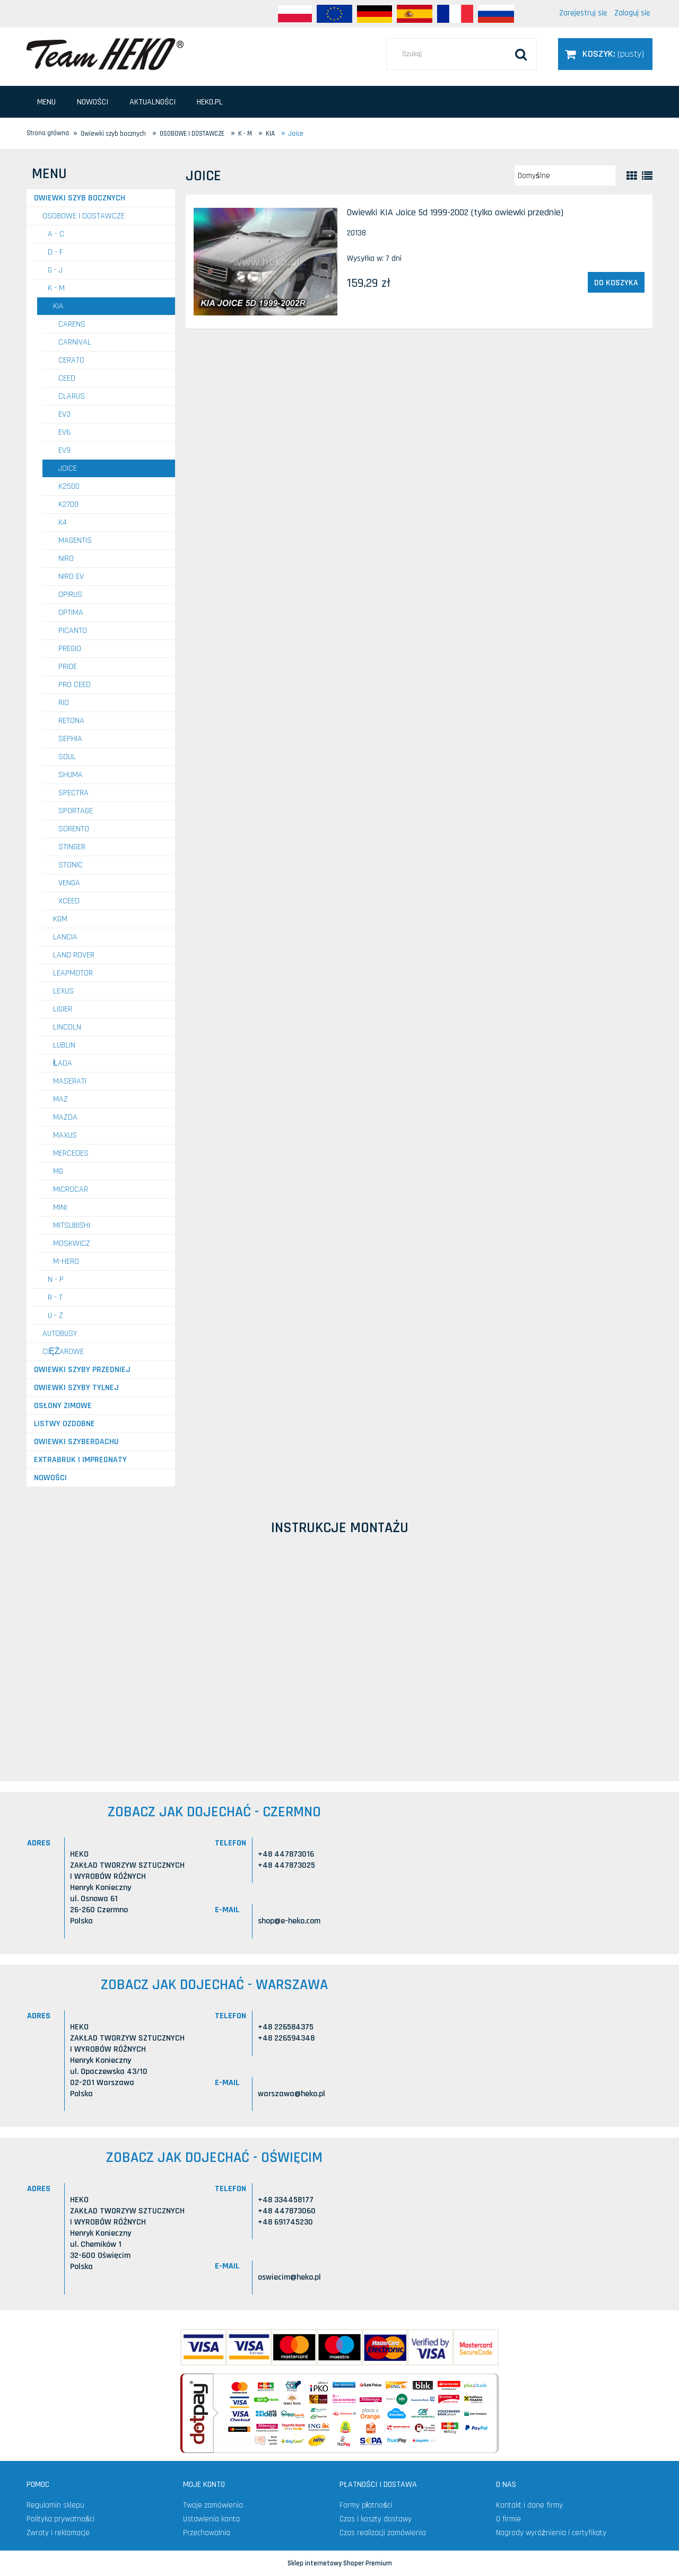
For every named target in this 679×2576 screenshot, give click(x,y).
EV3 (64, 414)
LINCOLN (67, 1027)
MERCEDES (71, 1153)
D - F (55, 252)
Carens (71, 324)
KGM (60, 919)
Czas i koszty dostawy (376, 2519)
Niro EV (71, 576)
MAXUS (65, 1135)
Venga (69, 883)
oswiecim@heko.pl (289, 2277)
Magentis (75, 540)
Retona (71, 720)
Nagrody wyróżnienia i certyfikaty (551, 2533)
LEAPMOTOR (73, 973)
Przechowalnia (206, 2533)
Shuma (70, 774)
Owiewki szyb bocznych (79, 198)
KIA (58, 306)
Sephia (70, 738)
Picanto (72, 630)
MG (58, 1171)
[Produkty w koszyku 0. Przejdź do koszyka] (605, 54)
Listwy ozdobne (64, 1423)
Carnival (74, 342)
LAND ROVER (73, 955)
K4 (62, 522)
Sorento (73, 828)
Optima (70, 612)
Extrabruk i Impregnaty (80, 1459)
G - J (55, 270)
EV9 (64, 450)
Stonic (70, 865)
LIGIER (62, 1009)
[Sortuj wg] (565, 175)
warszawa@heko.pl (291, 2093)
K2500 (69, 486)
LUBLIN (64, 1045)
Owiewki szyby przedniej (82, 1369)
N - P (56, 1279)
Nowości (50, 1477)
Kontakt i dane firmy (529, 2505)
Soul (67, 756)
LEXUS (63, 991)
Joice (67, 468)
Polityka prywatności (60, 2519)
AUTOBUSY (59, 1333)
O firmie (508, 2519)
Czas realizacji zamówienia (383, 2533)
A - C (56, 234)
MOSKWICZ (71, 1243)
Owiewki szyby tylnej (76, 1387)
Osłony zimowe (63, 1405)
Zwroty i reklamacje (58, 2533)
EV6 (64, 432)
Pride (67, 666)
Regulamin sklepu (55, 2505)
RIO (63, 702)
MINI (60, 1207)
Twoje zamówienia (213, 2505)
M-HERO (66, 1261)
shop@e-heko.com (289, 1921)
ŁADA (62, 1063)
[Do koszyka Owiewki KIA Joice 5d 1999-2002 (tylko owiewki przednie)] (616, 282)
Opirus (70, 594)
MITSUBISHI (71, 1225)
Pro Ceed (74, 684)
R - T (55, 1297)
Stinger (71, 846)
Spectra (73, 792)
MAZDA (65, 1117)
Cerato (71, 360)
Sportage (75, 810)
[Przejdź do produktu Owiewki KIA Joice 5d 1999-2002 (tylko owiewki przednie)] (265, 261)
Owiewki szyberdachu (76, 1441)
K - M (56, 288)
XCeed (69, 901)
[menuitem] (46, 102)
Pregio (69, 648)
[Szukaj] (521, 54)
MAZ (60, 1099)
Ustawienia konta (211, 2519)
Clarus (71, 396)
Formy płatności (366, 2505)
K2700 (68, 504)
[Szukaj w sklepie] (461, 54)
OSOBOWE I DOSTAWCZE (83, 216)
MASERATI (69, 1081)
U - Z (55, 1315)
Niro (66, 558)
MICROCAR (70, 1189)
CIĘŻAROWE (63, 1351)
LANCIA (65, 937)
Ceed (66, 378)
